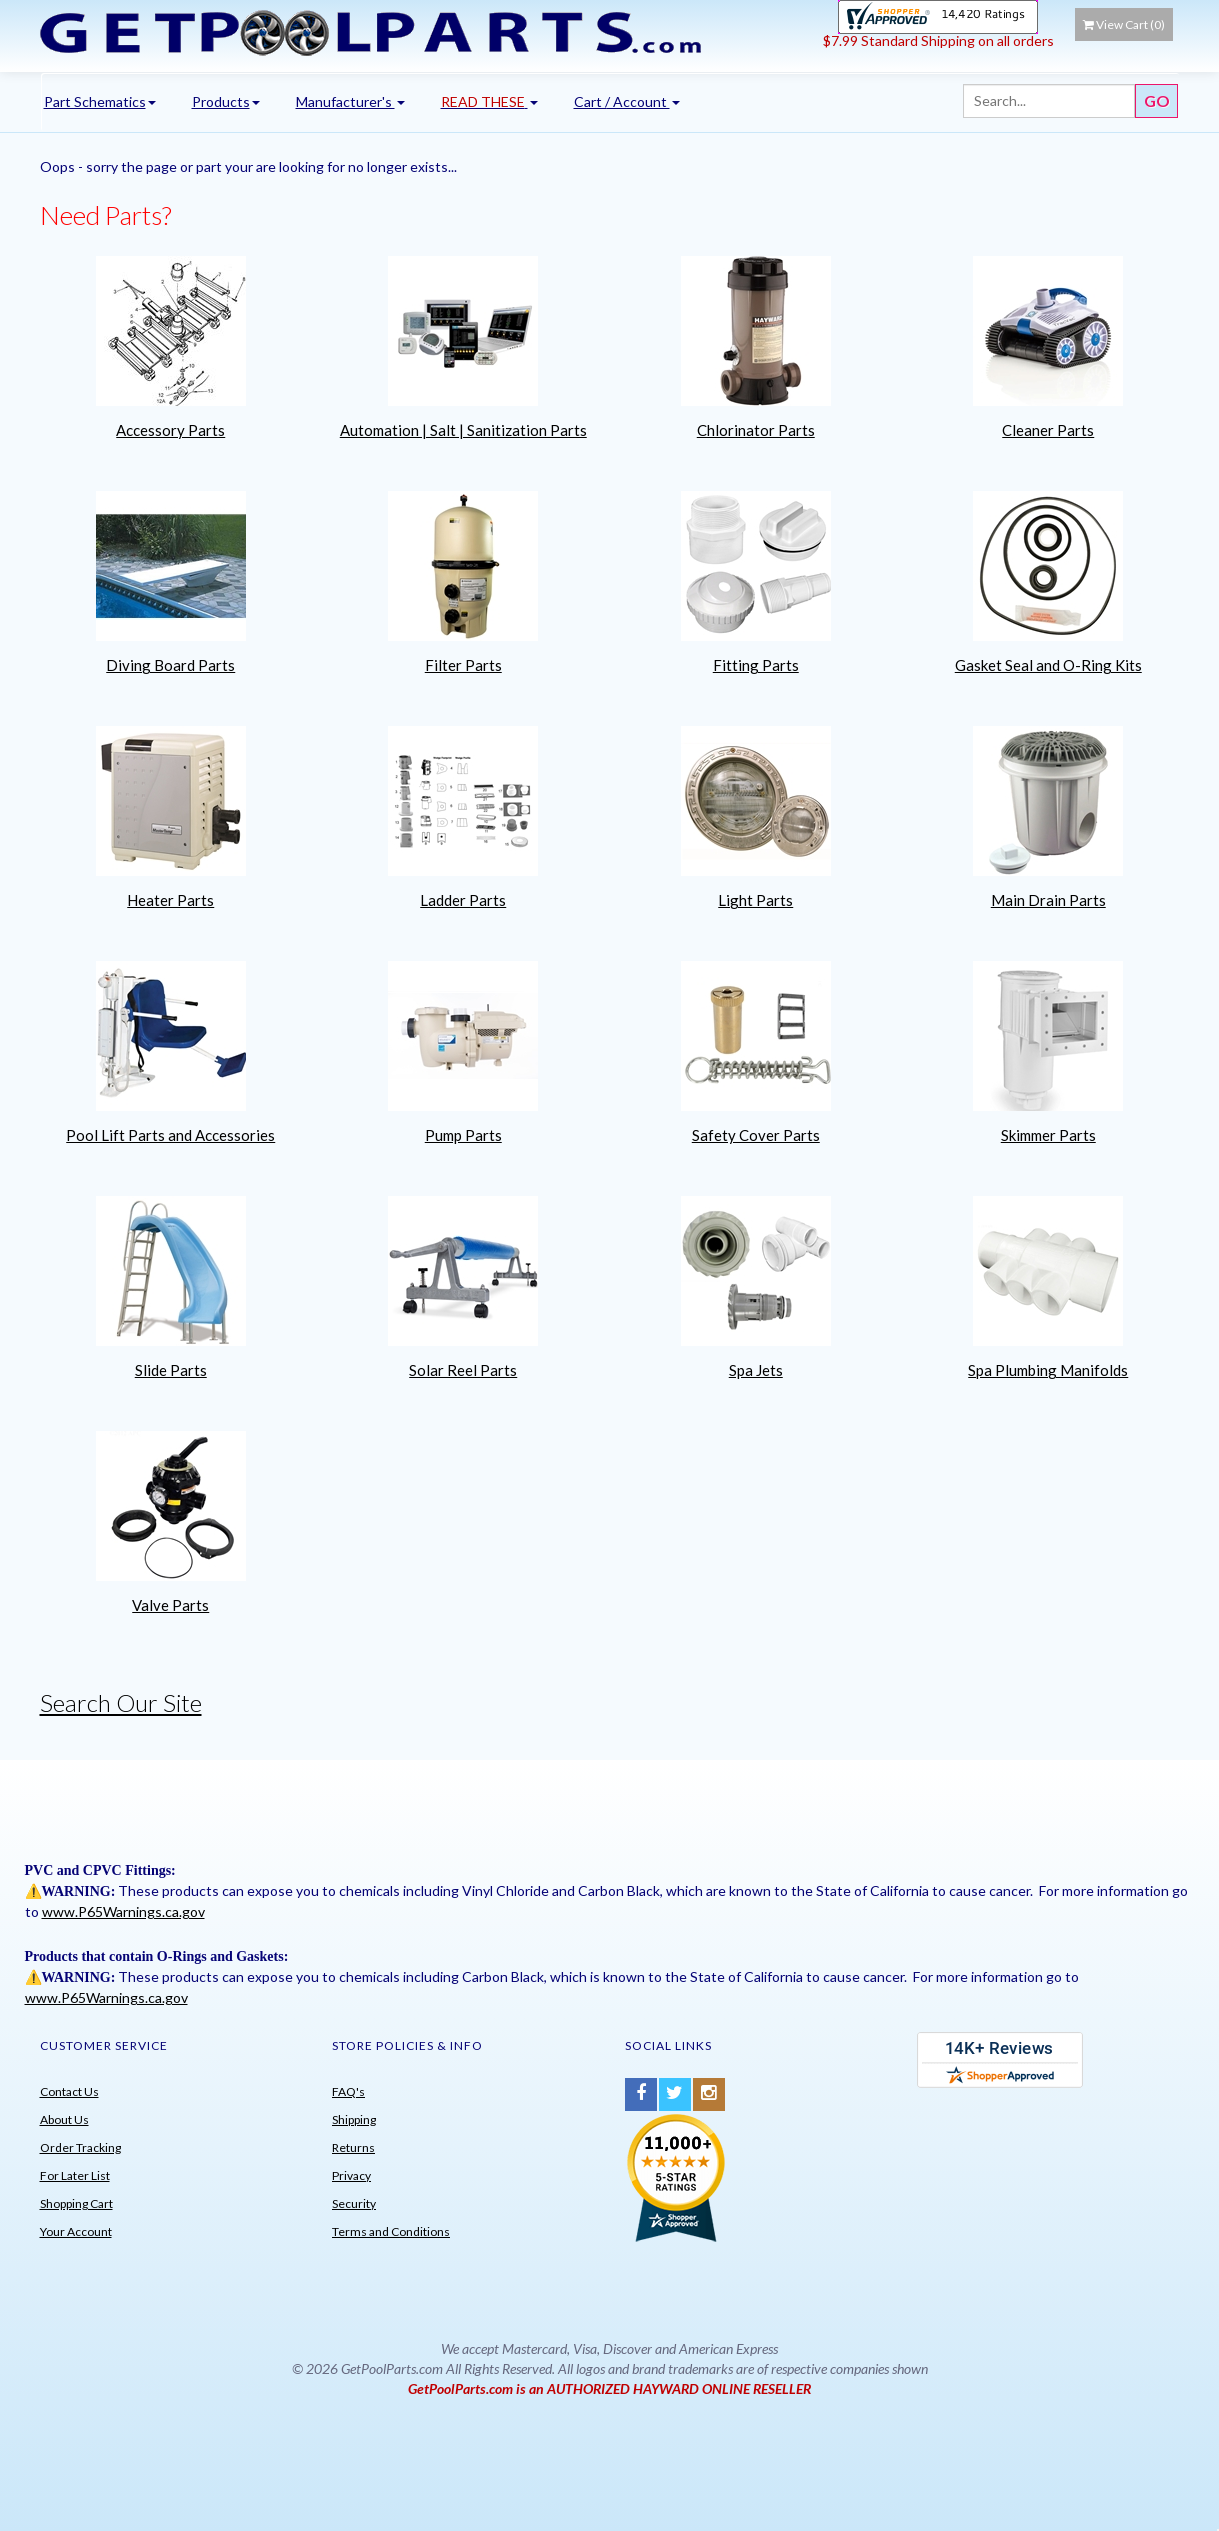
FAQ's (348, 2091)
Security (354, 2203)
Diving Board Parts (170, 665)
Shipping (354, 2119)
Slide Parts (171, 1370)
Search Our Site (121, 1702)
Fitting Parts (756, 665)
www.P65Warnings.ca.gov (123, 1911)
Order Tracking (80, 2147)
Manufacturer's (350, 101)
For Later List (75, 2175)
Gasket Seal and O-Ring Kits (1048, 665)
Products (226, 101)
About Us (64, 2119)
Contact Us (69, 2091)
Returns (353, 2147)
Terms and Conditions (391, 2231)
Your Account (76, 2231)
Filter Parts (463, 665)
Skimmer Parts (1048, 1135)
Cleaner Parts (1048, 430)
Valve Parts (170, 1605)
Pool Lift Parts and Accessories (170, 1135)
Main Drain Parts (1048, 900)
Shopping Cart (76, 2203)
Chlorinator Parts (756, 430)
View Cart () (1124, 24)
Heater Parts (170, 900)
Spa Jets (756, 1370)
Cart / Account (627, 101)
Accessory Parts (170, 430)
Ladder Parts (463, 900)
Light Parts (755, 900)
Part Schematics (100, 101)
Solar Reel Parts (463, 1370)
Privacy (351, 2175)
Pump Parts (463, 1135)
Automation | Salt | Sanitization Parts (463, 430)
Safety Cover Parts (756, 1135)
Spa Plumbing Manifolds (1048, 1370)
